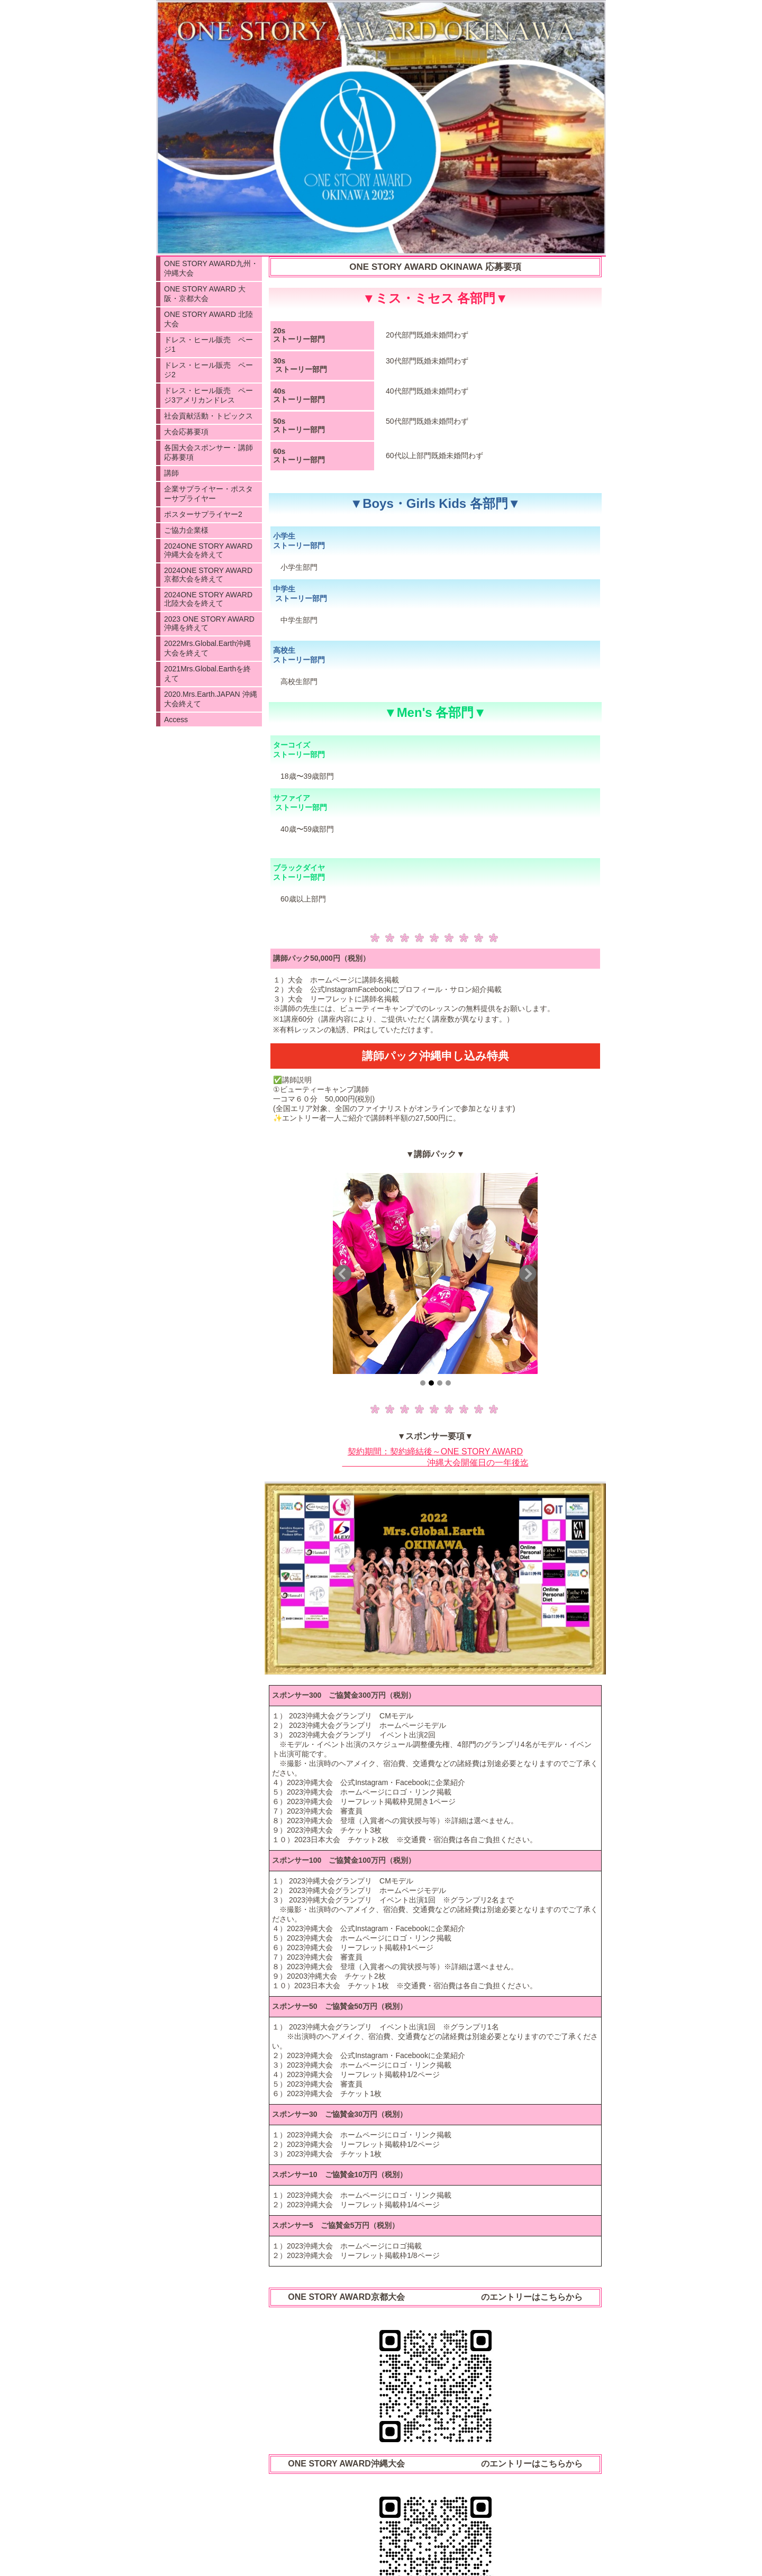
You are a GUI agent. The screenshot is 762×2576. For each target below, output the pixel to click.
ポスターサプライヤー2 (203, 514)
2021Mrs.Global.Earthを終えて (207, 673)
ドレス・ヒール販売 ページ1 (208, 344)
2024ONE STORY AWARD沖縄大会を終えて (208, 550)
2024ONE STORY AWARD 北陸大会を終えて (208, 598)
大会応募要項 (186, 431)
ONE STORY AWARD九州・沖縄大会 (211, 268)
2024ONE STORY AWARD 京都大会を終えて (208, 574)
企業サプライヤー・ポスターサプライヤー (208, 494)
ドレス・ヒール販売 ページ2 (208, 370)
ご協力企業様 (186, 530)
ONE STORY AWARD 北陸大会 (208, 319)
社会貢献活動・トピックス (208, 416)
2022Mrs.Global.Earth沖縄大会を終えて (207, 648)
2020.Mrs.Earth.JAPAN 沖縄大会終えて (210, 699)
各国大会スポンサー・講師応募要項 (208, 452)
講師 (171, 473)
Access (176, 719)
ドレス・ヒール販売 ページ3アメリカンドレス (208, 395)
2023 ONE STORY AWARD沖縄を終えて (209, 623)
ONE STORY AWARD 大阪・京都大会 (205, 294)
